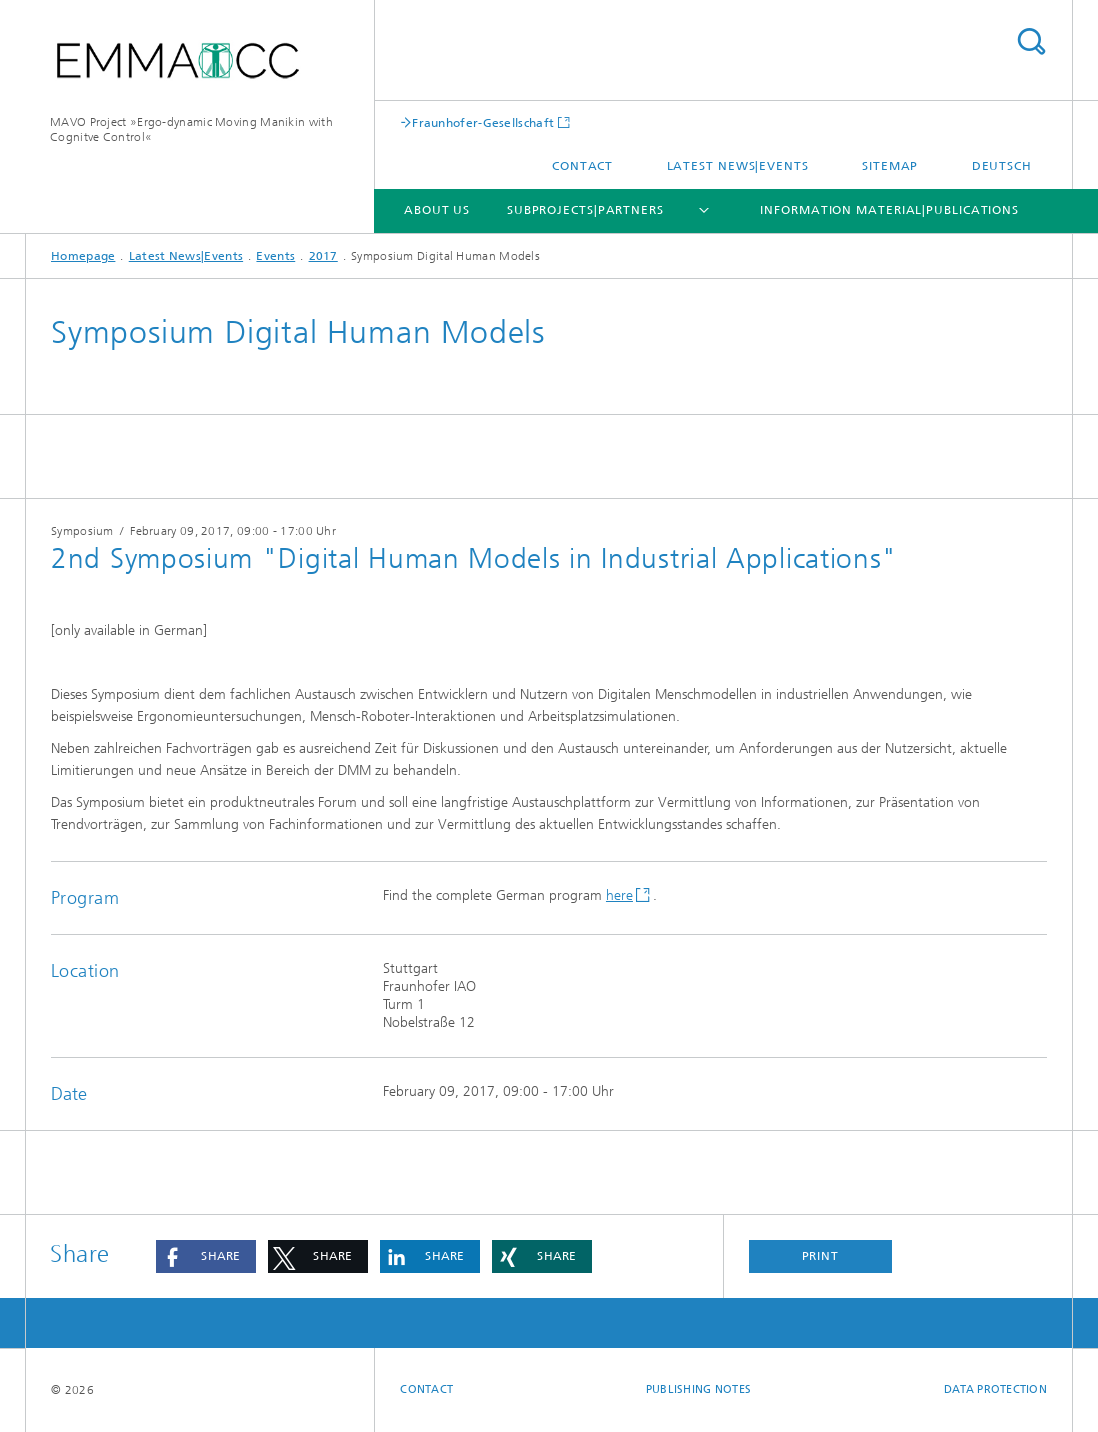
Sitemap (890, 166)
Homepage (83, 256)
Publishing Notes (698, 1389)
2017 (323, 256)
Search (1031, 41)
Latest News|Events (738, 166)
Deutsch (1002, 166)
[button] (206, 1256)
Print (821, 1256)
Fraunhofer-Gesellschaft (483, 122)
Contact (582, 166)
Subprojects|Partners (585, 210)
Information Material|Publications (889, 210)
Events (275, 256)
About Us (437, 210)
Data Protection (995, 1389)
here (619, 895)
